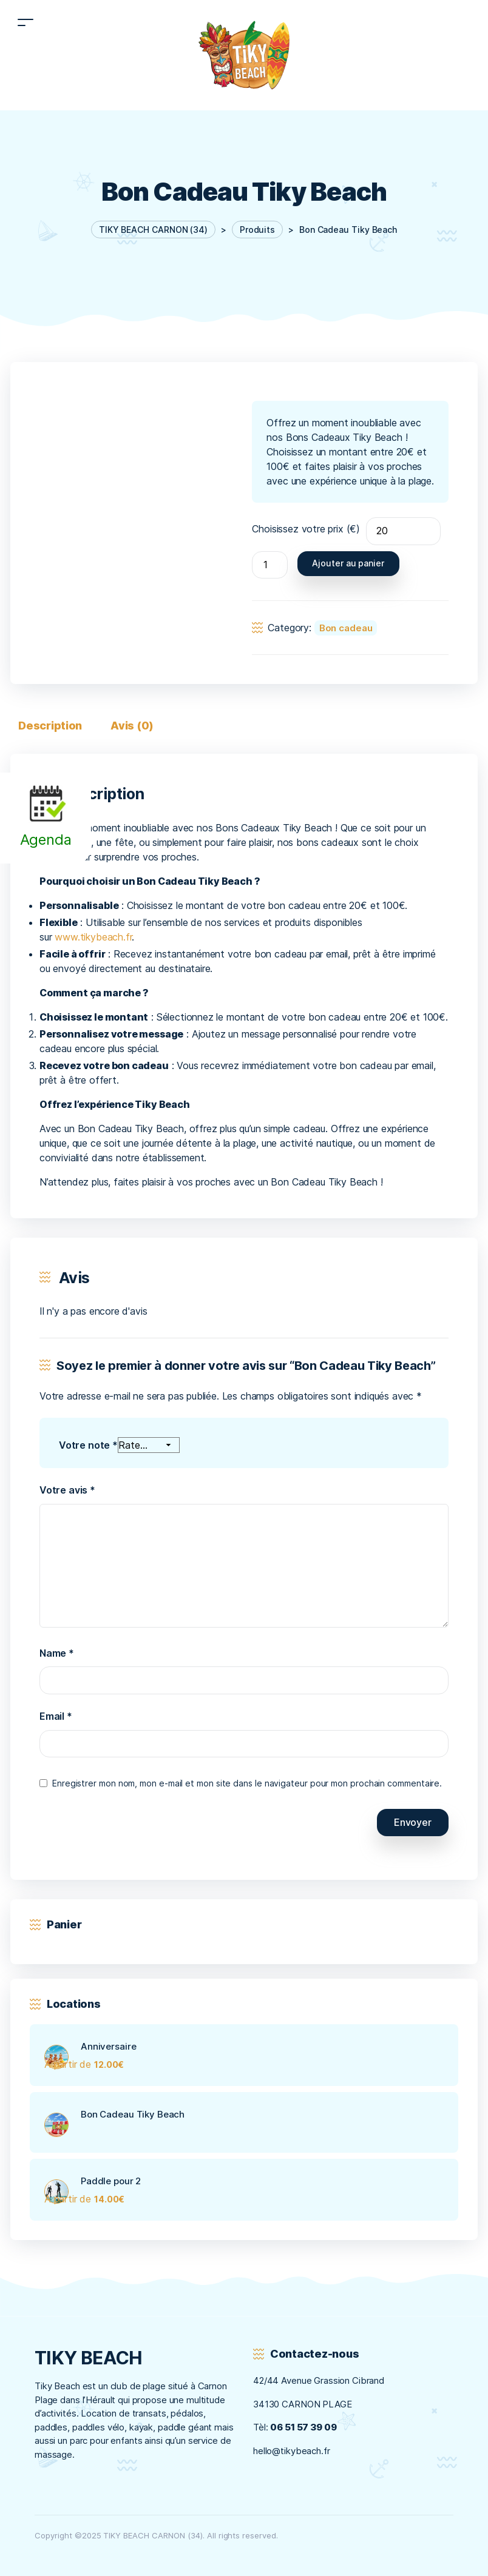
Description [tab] (50, 725)
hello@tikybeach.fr (291, 2451)
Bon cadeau (346, 628)
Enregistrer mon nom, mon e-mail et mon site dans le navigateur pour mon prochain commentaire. (247, 1783)
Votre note (88, 1445)
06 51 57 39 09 (303, 2427)
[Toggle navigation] (25, 22)
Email (55, 1716)
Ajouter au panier (348, 563)
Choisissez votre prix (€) (306, 529)
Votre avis (67, 1490)
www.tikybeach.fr (93, 937)
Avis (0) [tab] (132, 725)
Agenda (46, 839)
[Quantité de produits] (269, 565)
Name (56, 1653)
